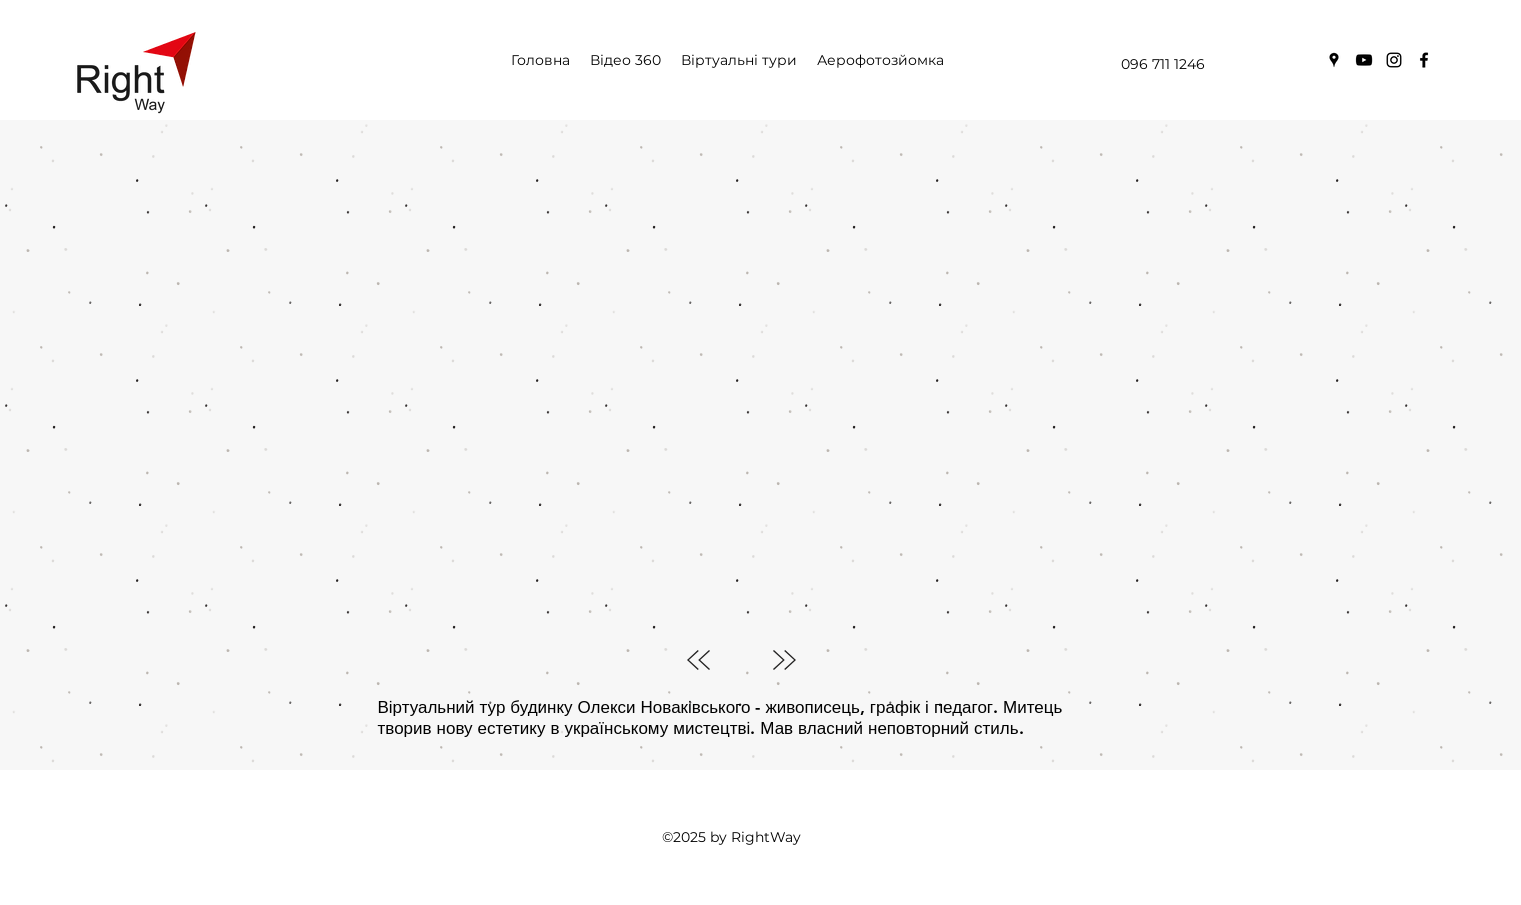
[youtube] (1364, 60)
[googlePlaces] (1334, 60)
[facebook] (1424, 60)
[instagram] (1394, 60)
